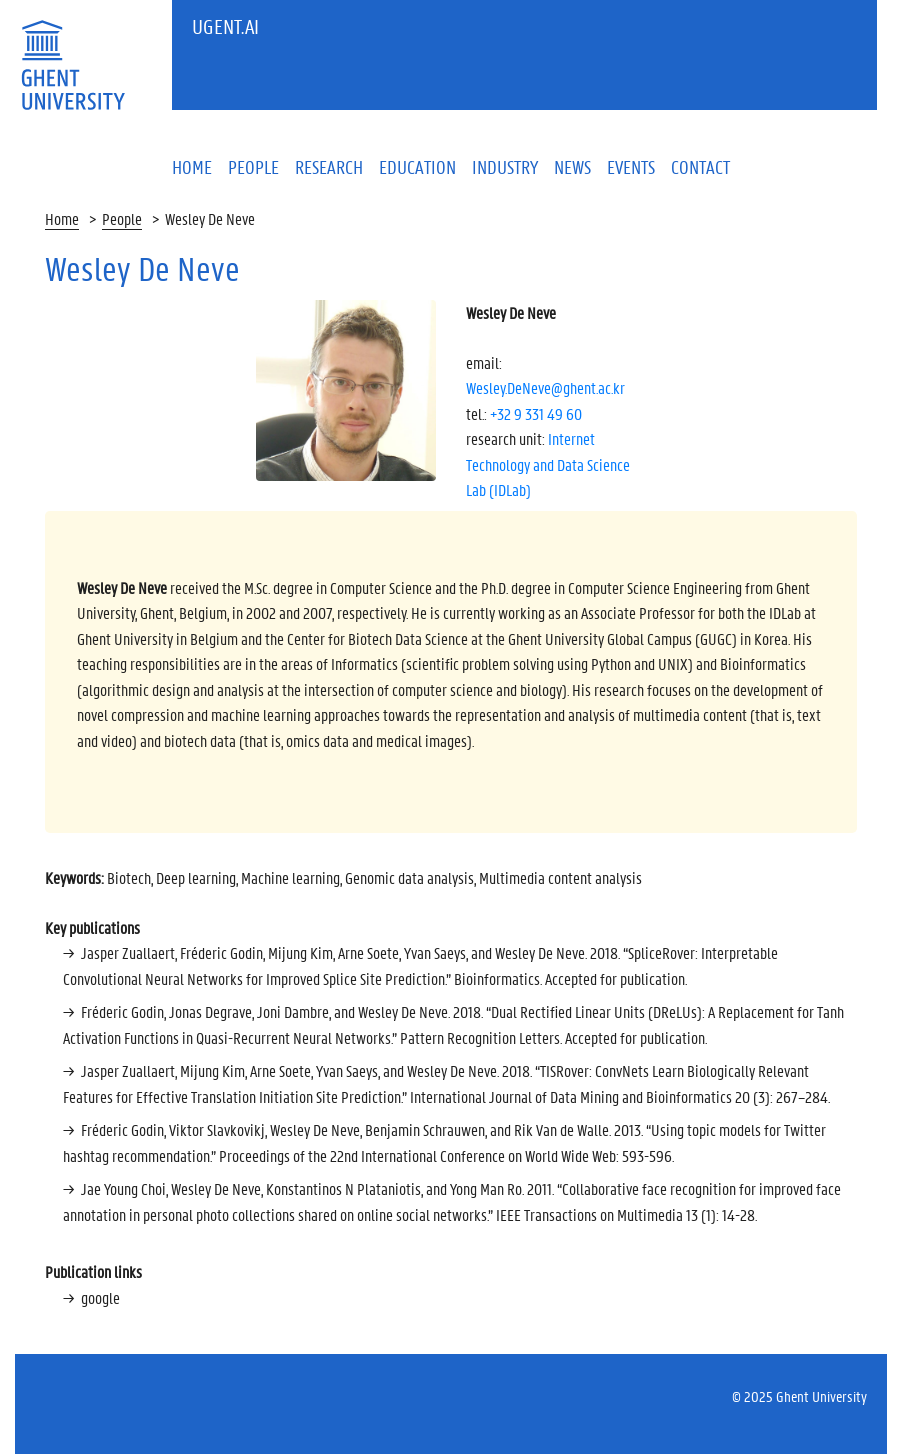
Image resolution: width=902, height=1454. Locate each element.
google (100, 1297)
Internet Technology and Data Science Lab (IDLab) (548, 464)
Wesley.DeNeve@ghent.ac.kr (545, 387)
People (122, 218)
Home (62, 218)
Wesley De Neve (210, 218)
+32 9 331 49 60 (536, 413)
